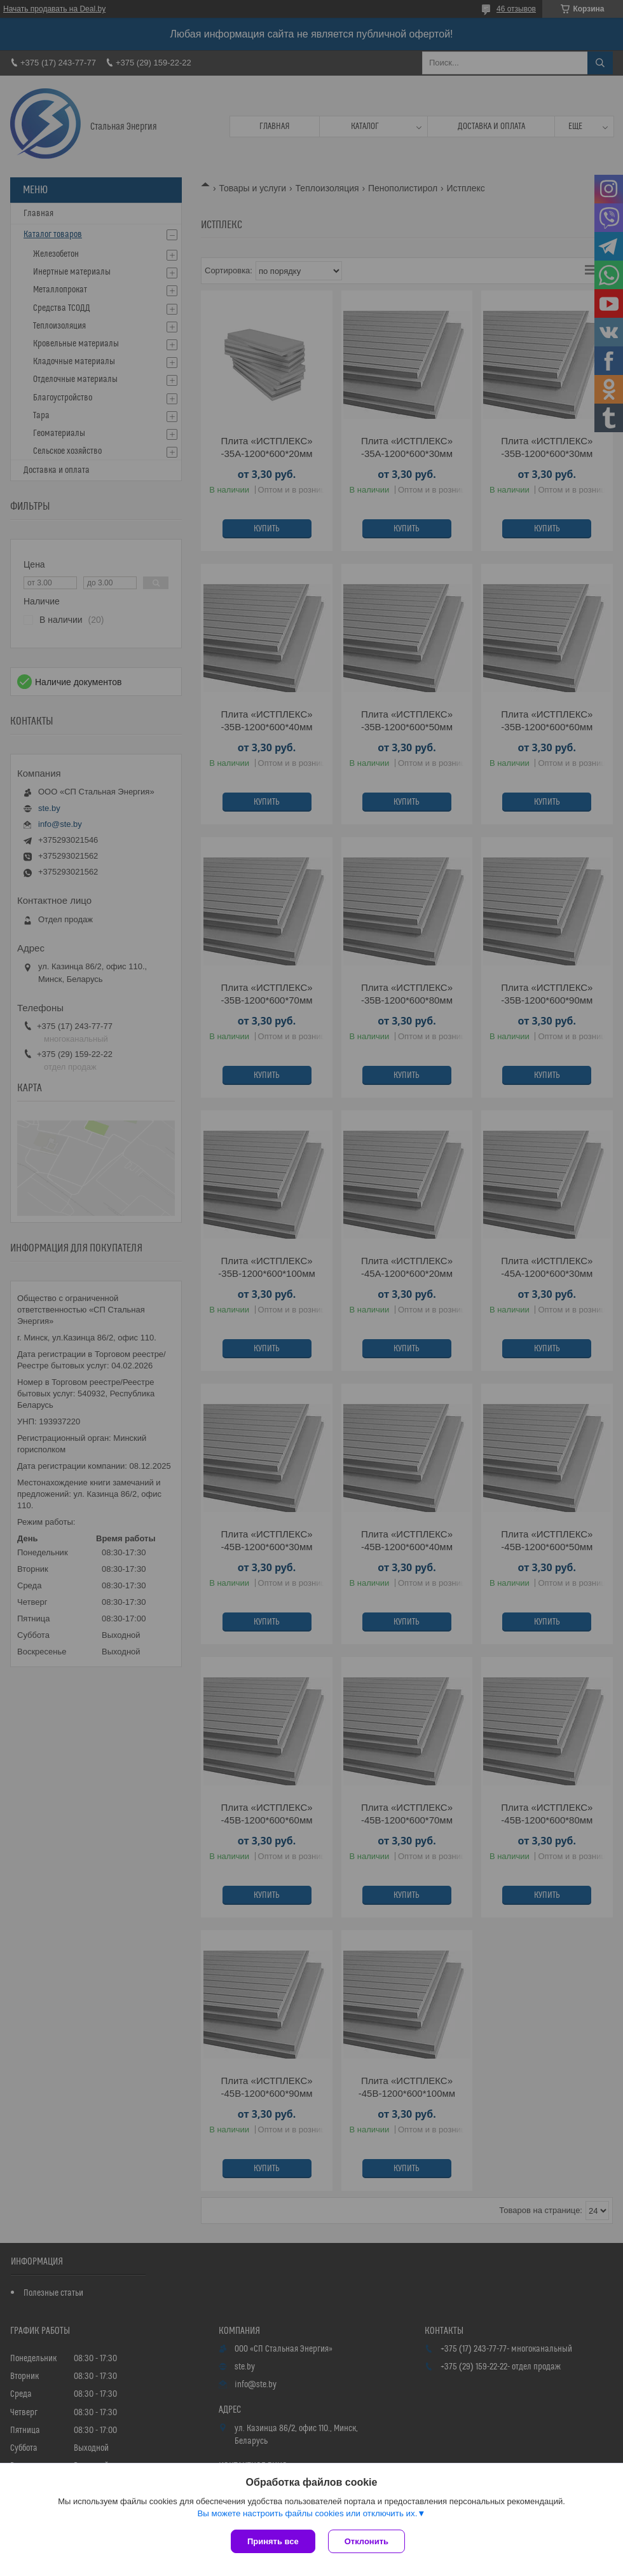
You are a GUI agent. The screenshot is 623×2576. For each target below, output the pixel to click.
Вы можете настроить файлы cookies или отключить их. (307, 2513)
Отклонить (366, 2541)
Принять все (273, 2541)
